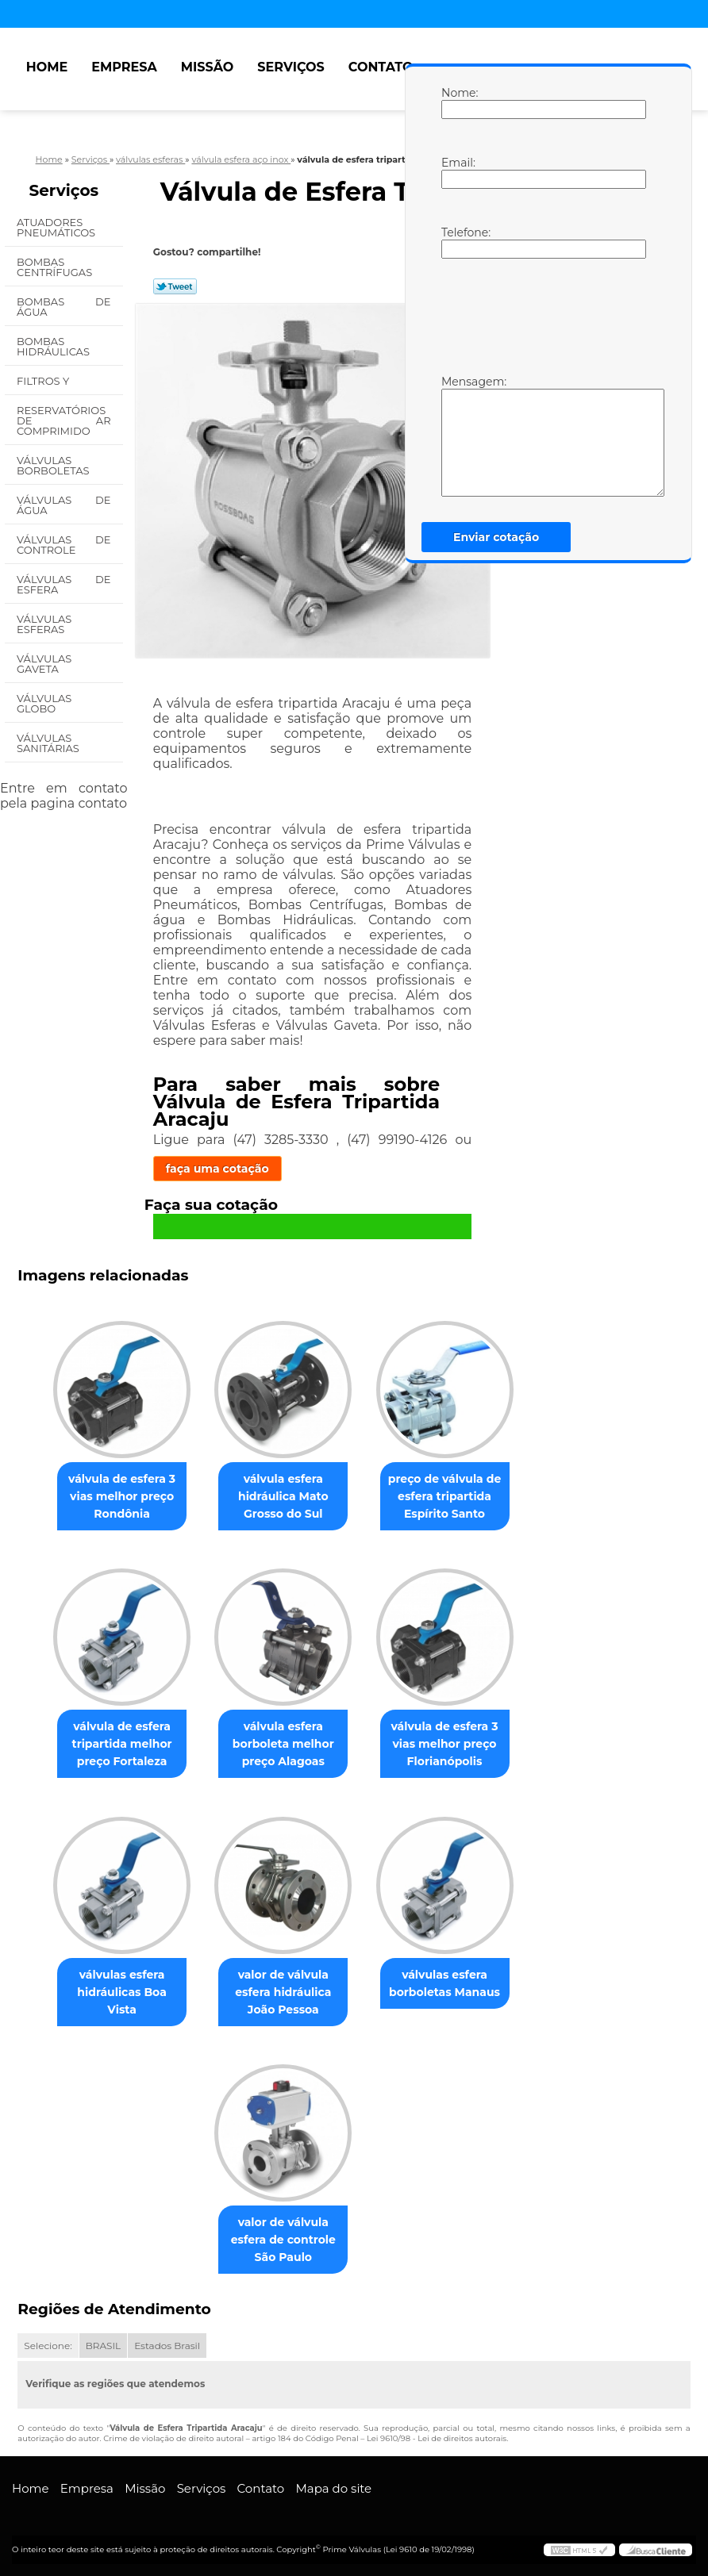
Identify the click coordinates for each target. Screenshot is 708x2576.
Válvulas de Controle (64, 544)
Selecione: (47, 2345)
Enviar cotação (496, 537)
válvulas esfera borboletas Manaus (444, 1983)
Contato (381, 67)
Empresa (124, 67)
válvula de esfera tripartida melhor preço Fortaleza (122, 1743)
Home (46, 67)
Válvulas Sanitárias (49, 742)
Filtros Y (44, 380)
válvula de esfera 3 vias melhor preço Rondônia (121, 1496)
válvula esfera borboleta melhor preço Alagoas (283, 1743)
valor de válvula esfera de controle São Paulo (283, 2239)
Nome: (457, 102)
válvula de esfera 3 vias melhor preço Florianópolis (444, 1743)
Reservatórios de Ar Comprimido (64, 420)
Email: (457, 172)
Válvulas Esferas (44, 623)
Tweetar (175, 286)
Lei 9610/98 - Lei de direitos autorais (436, 2438)
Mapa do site (333, 2488)
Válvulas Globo (44, 703)
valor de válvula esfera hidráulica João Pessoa (283, 1992)
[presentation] (542, 315)
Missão (207, 67)
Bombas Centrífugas (56, 266)
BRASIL (103, 2345)
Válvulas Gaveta (44, 663)
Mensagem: (457, 435)
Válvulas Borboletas (54, 465)
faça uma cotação (217, 1168)
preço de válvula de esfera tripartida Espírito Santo (444, 1496)
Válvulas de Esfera (64, 584)
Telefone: (457, 242)
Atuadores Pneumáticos (57, 227)
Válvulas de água (64, 504)
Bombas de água (64, 306)
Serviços (290, 67)
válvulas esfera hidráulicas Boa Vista (121, 1992)
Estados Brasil (167, 2345)
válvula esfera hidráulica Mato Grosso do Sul (283, 1496)
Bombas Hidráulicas (54, 346)
